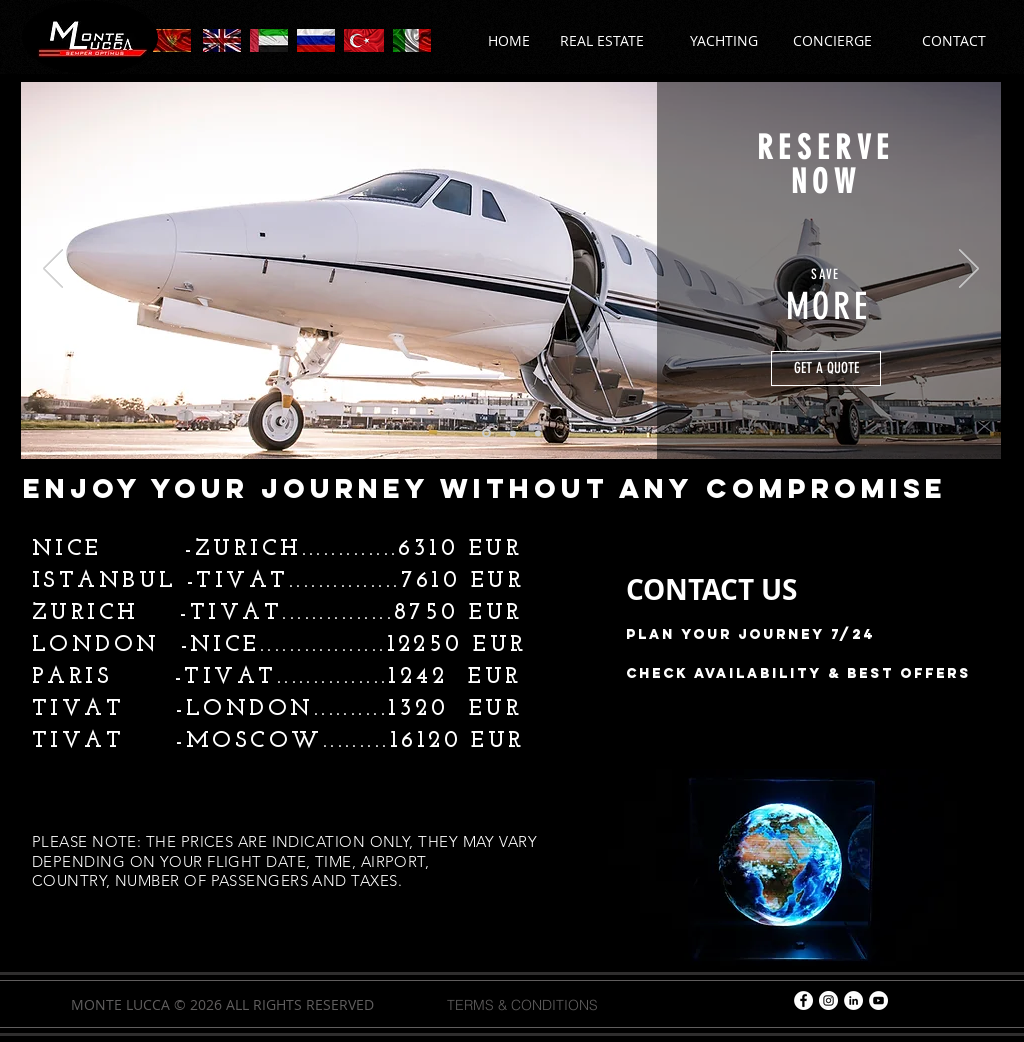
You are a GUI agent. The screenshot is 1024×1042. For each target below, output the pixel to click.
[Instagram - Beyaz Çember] (828, 1000)
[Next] (969, 270)
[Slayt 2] (513, 433)
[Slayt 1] (486, 433)
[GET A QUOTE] (826, 368)
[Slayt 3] (538, 433)
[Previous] (53, 270)
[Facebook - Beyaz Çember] (803, 1000)
